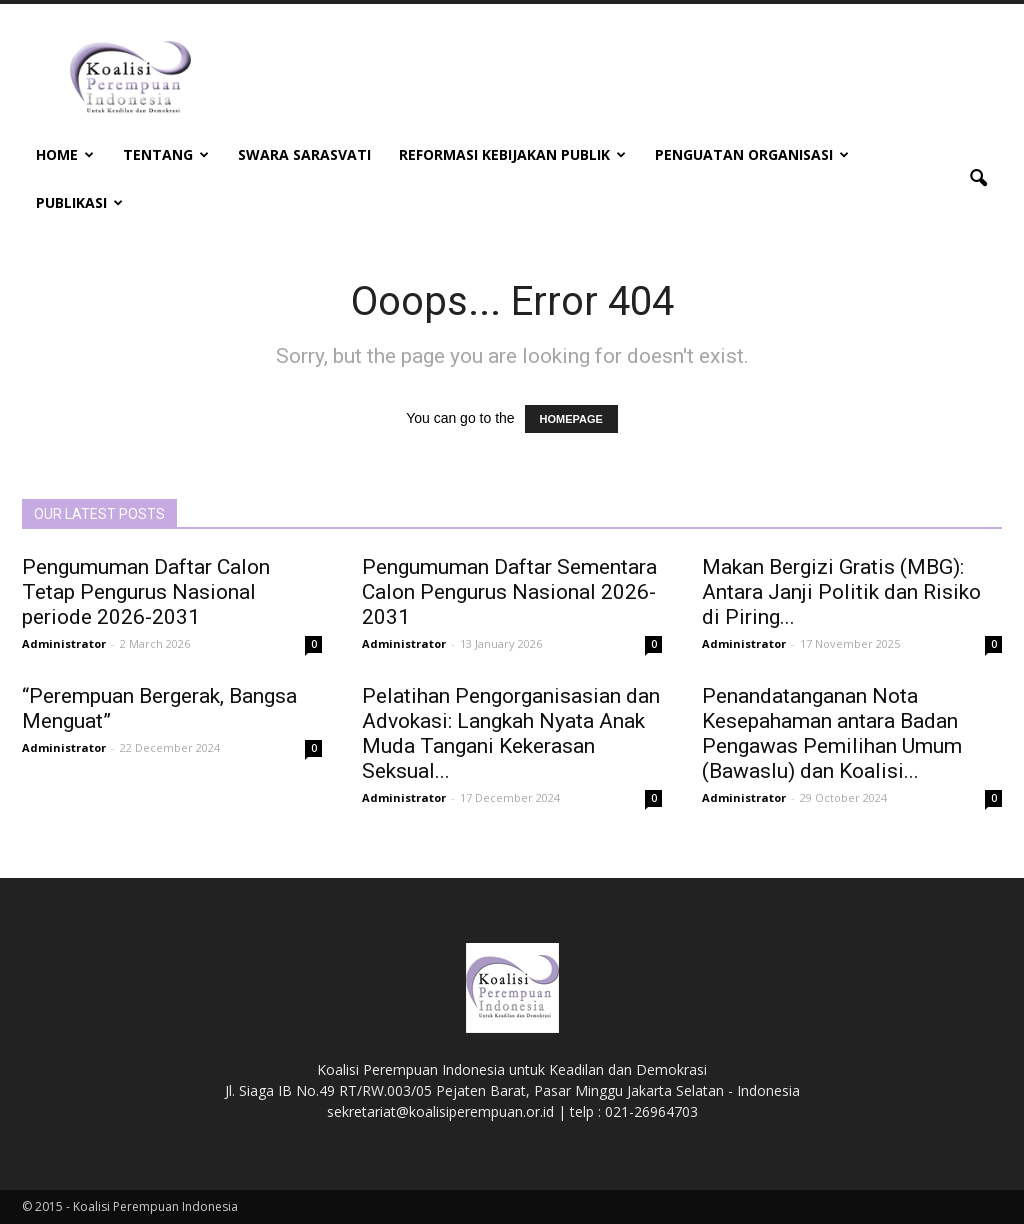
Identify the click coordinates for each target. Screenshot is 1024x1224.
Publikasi (79, 202)
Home (65, 154)
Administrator (64, 643)
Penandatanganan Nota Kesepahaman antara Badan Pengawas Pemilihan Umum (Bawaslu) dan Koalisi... (832, 733)
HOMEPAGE (571, 419)
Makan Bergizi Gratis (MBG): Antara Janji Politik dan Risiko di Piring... (841, 592)
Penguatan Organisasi (752, 154)
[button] (978, 179)
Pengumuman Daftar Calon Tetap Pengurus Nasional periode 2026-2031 (146, 592)
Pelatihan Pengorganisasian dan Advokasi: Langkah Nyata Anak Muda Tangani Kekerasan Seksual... (511, 733)
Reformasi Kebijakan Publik (512, 154)
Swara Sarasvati (304, 154)
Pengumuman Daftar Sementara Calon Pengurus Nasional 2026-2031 (509, 592)
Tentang (166, 154)
